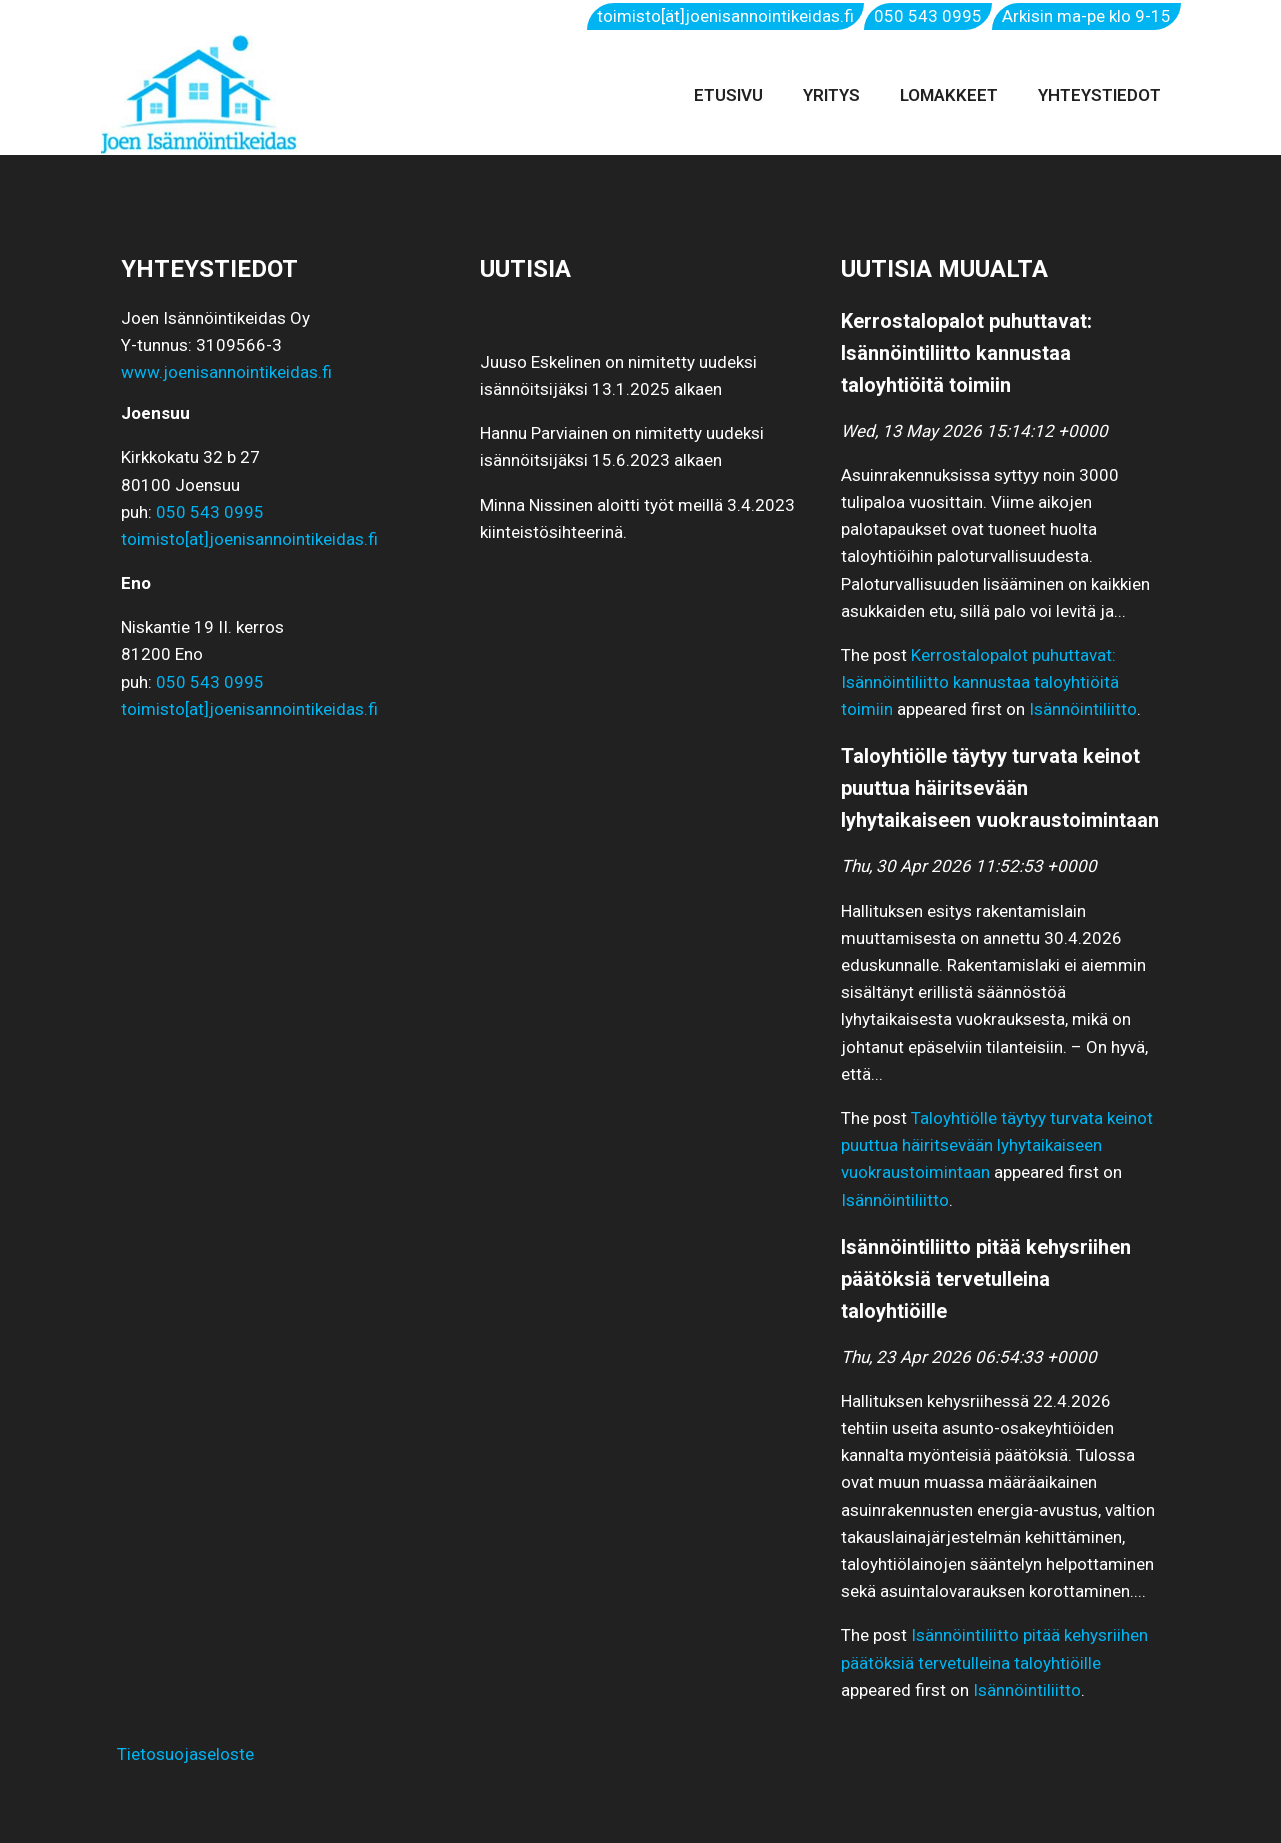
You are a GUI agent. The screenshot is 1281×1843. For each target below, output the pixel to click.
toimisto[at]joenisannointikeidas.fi (249, 539)
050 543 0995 (928, 16)
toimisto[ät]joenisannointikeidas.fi (725, 16)
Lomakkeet (949, 95)
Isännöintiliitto (1083, 709)
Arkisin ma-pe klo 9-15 (1086, 16)
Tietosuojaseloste (177, 1754)
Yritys (831, 95)
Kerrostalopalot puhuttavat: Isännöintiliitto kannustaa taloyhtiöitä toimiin (980, 682)
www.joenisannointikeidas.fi (226, 372)
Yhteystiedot (1099, 95)
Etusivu (728, 95)
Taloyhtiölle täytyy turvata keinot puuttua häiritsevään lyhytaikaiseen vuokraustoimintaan (997, 1145)
